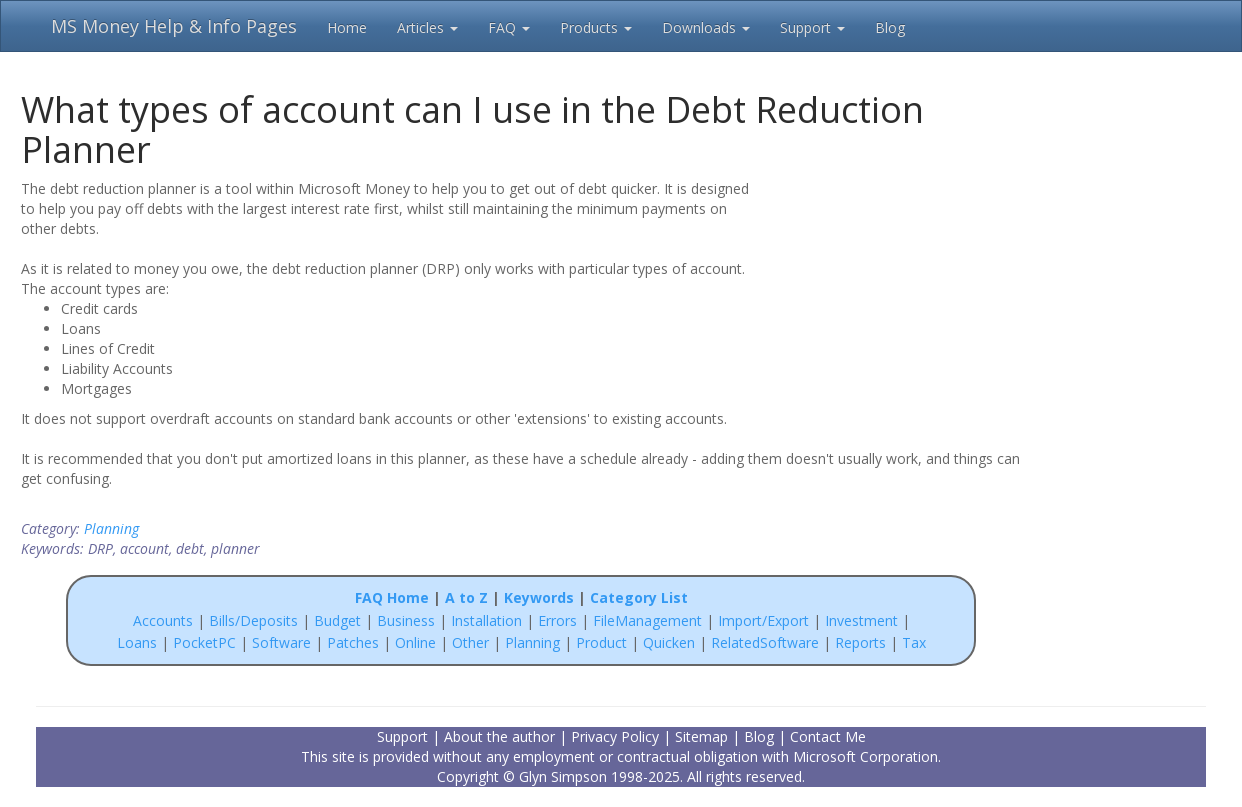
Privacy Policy (615, 736)
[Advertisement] (893, 307)
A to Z (466, 597)
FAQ (509, 27)
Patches (353, 642)
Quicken (669, 642)
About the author (499, 736)
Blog (890, 27)
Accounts (163, 620)
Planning (111, 528)
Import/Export (763, 620)
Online (415, 642)
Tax (914, 642)
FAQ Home (392, 597)
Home (347, 27)
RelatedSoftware (765, 642)
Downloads (706, 27)
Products (596, 27)
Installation (488, 620)
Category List (639, 597)
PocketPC (204, 642)
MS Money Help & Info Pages (174, 26)
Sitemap (701, 736)
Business (408, 620)
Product (601, 642)
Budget (337, 620)
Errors (559, 620)
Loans (137, 642)
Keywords (539, 597)
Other (470, 642)
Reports (860, 642)
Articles (427, 27)
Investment (861, 620)
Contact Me (828, 736)
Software (281, 642)
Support (812, 27)
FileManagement (647, 620)
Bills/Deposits (253, 620)
